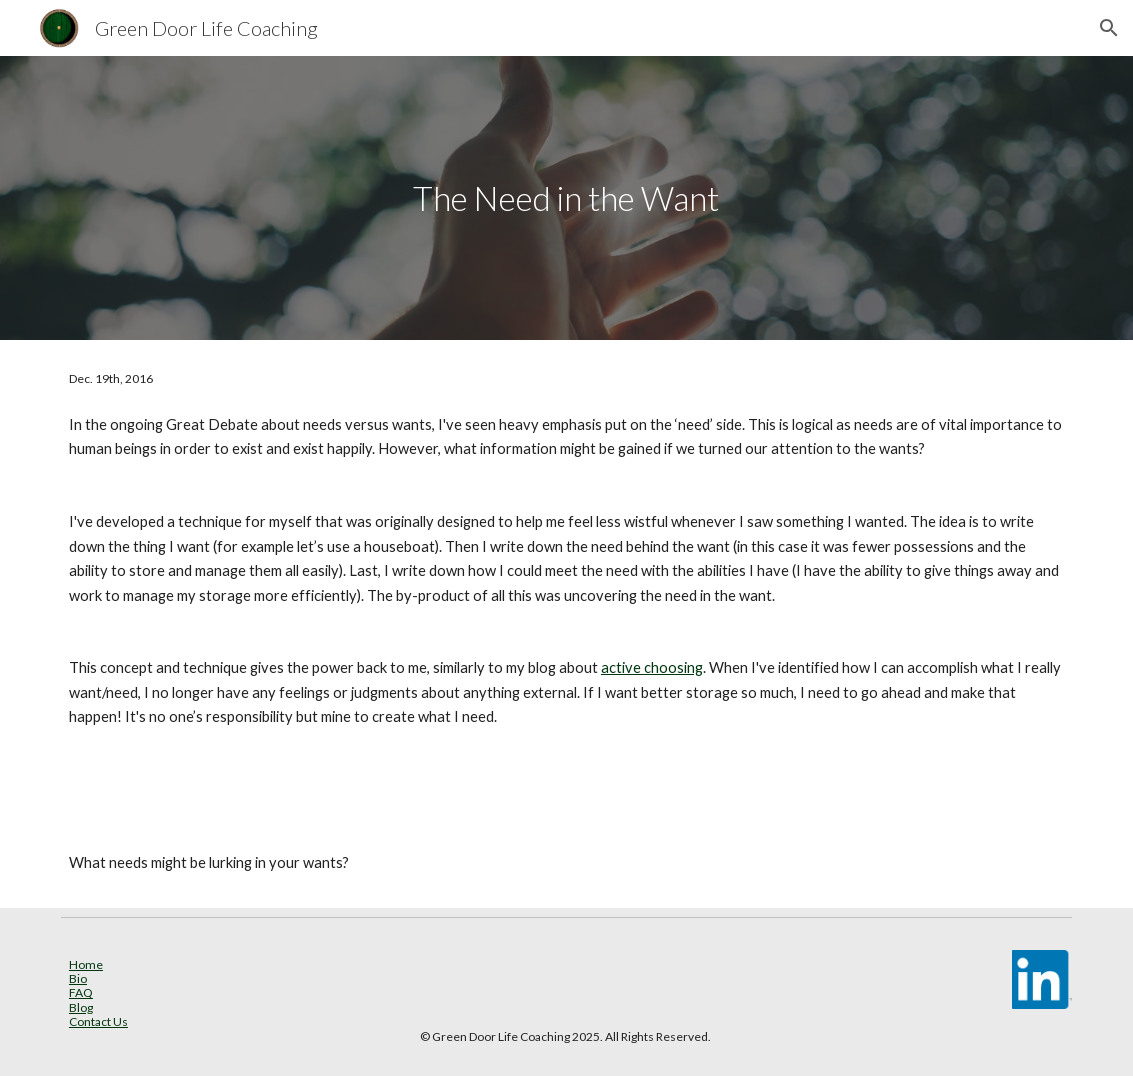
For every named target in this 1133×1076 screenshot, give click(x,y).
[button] (1109, 28)
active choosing (652, 667)
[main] (566, 198)
